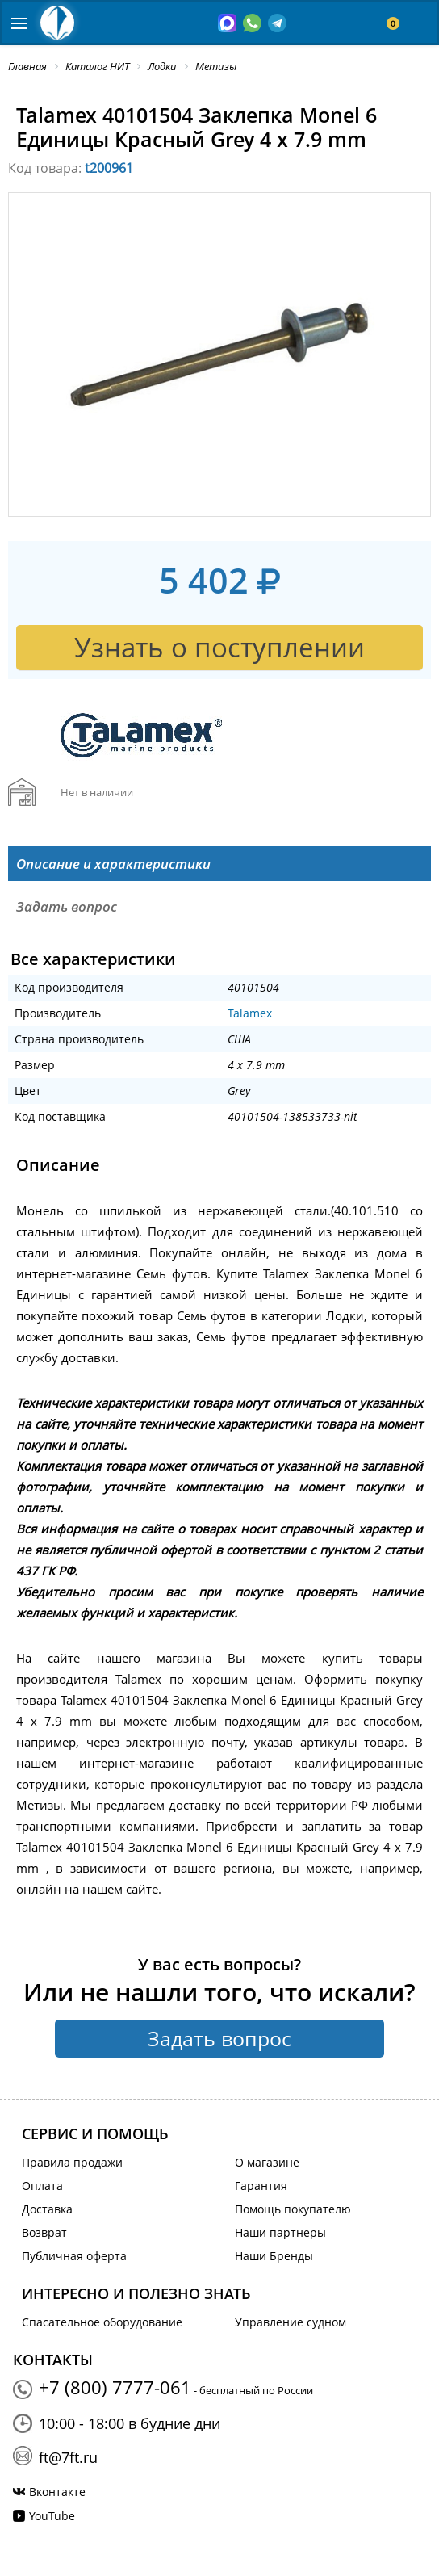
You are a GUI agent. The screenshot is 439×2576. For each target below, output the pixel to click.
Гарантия (261, 2185)
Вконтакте (57, 2492)
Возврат (44, 2232)
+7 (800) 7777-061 (115, 2387)
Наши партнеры (280, 2232)
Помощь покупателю (293, 2209)
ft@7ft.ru (68, 2457)
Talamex (250, 1013)
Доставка (47, 2209)
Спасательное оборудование (102, 2322)
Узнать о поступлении (219, 647)
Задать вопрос (219, 2038)
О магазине (267, 2162)
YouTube (52, 2516)
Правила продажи (72, 2162)
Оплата (42, 2185)
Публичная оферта (74, 2255)
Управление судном (290, 2322)
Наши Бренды (274, 2255)
